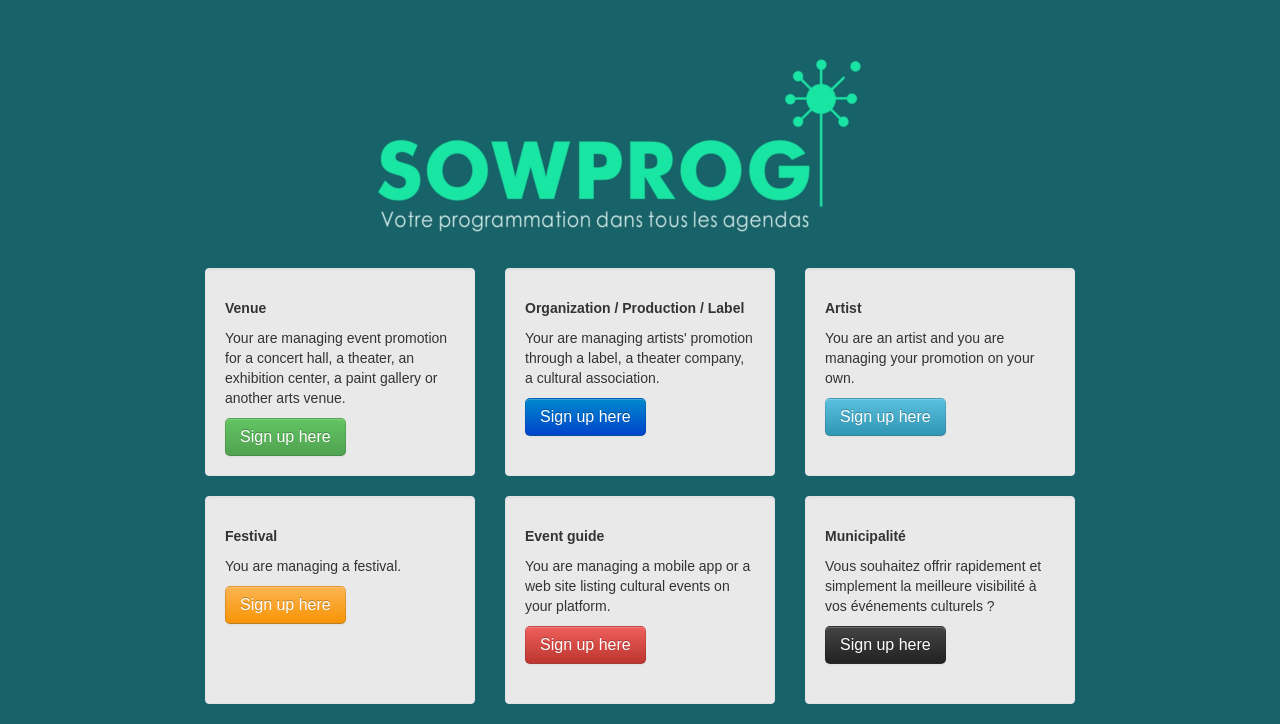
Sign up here (285, 436)
